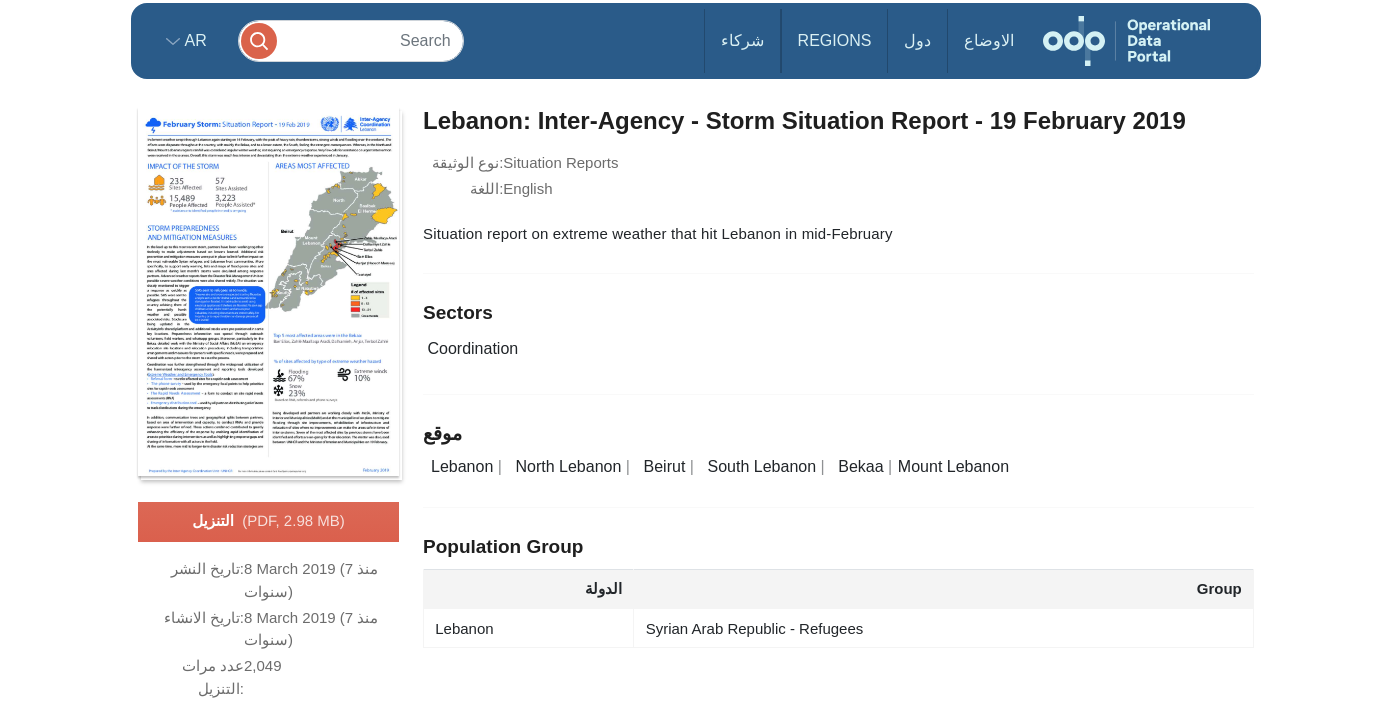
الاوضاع (989, 40)
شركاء (742, 40)
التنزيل (268, 522)
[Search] (351, 40)
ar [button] (193, 40)
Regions (835, 40)
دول (917, 40)
